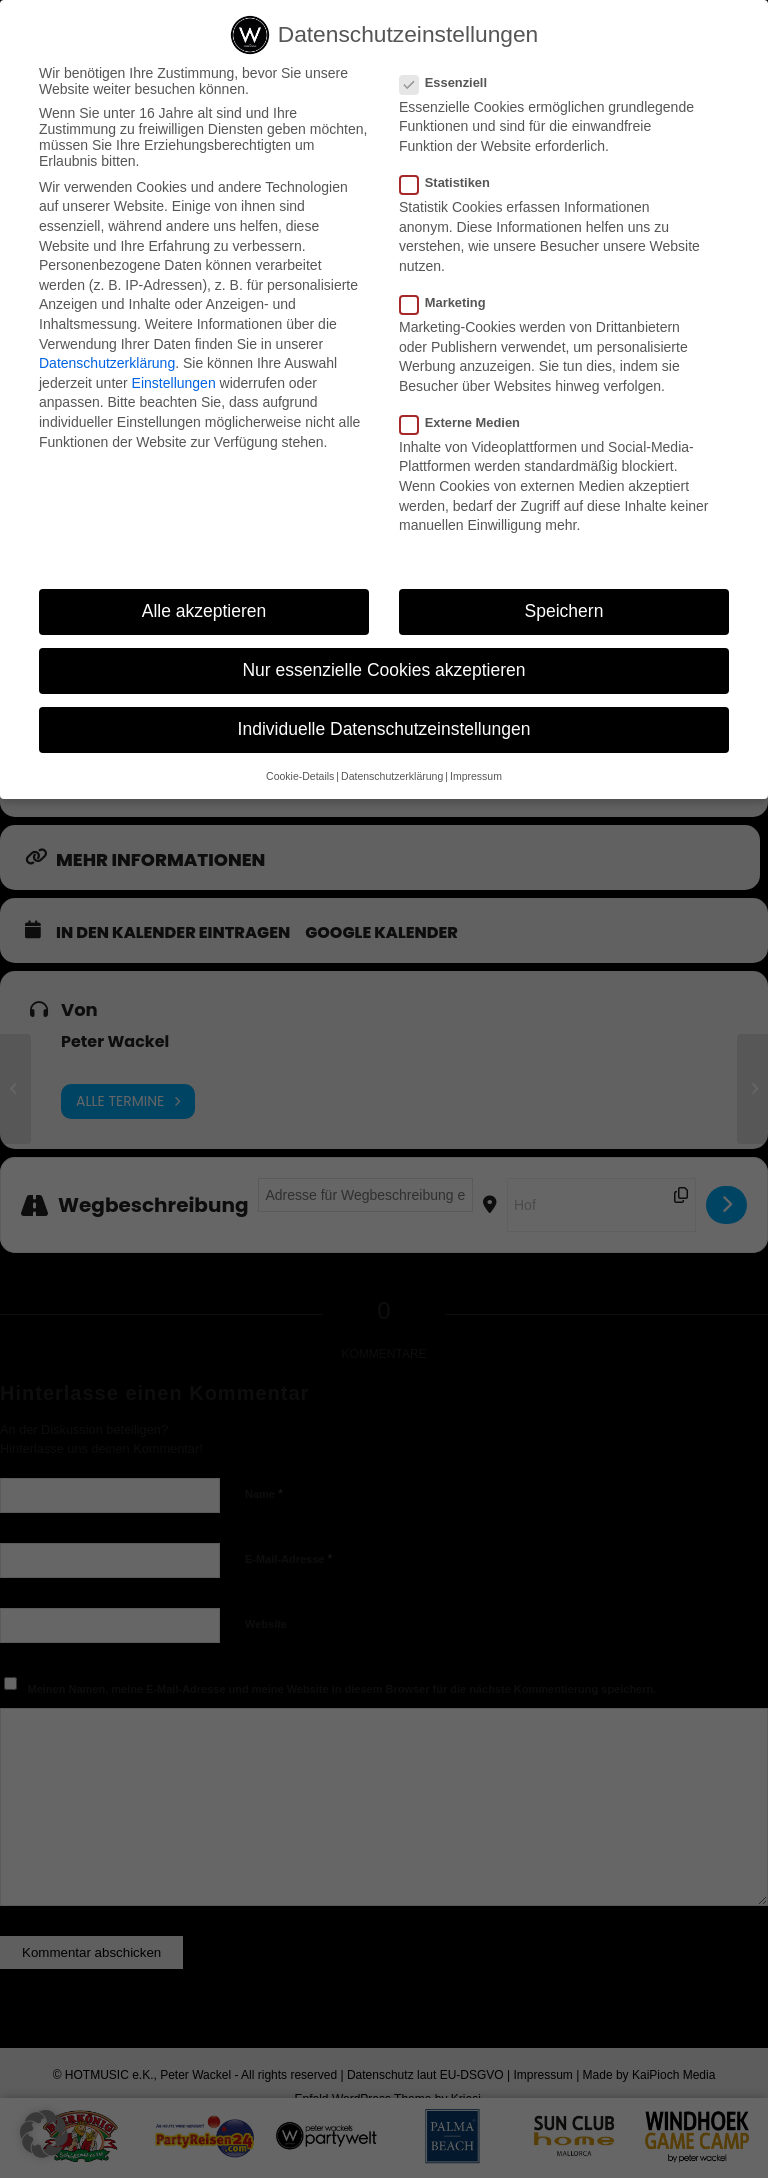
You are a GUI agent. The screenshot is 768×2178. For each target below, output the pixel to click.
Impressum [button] (476, 776)
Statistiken (453, 182)
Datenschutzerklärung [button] (392, 776)
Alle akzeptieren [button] (204, 611)
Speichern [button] (564, 611)
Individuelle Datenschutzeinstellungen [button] (384, 729)
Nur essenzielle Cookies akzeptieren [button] (383, 670)
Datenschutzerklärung (107, 363)
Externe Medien (468, 422)
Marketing (451, 302)
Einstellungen (174, 383)
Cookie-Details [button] (300, 776)
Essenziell (451, 82)
